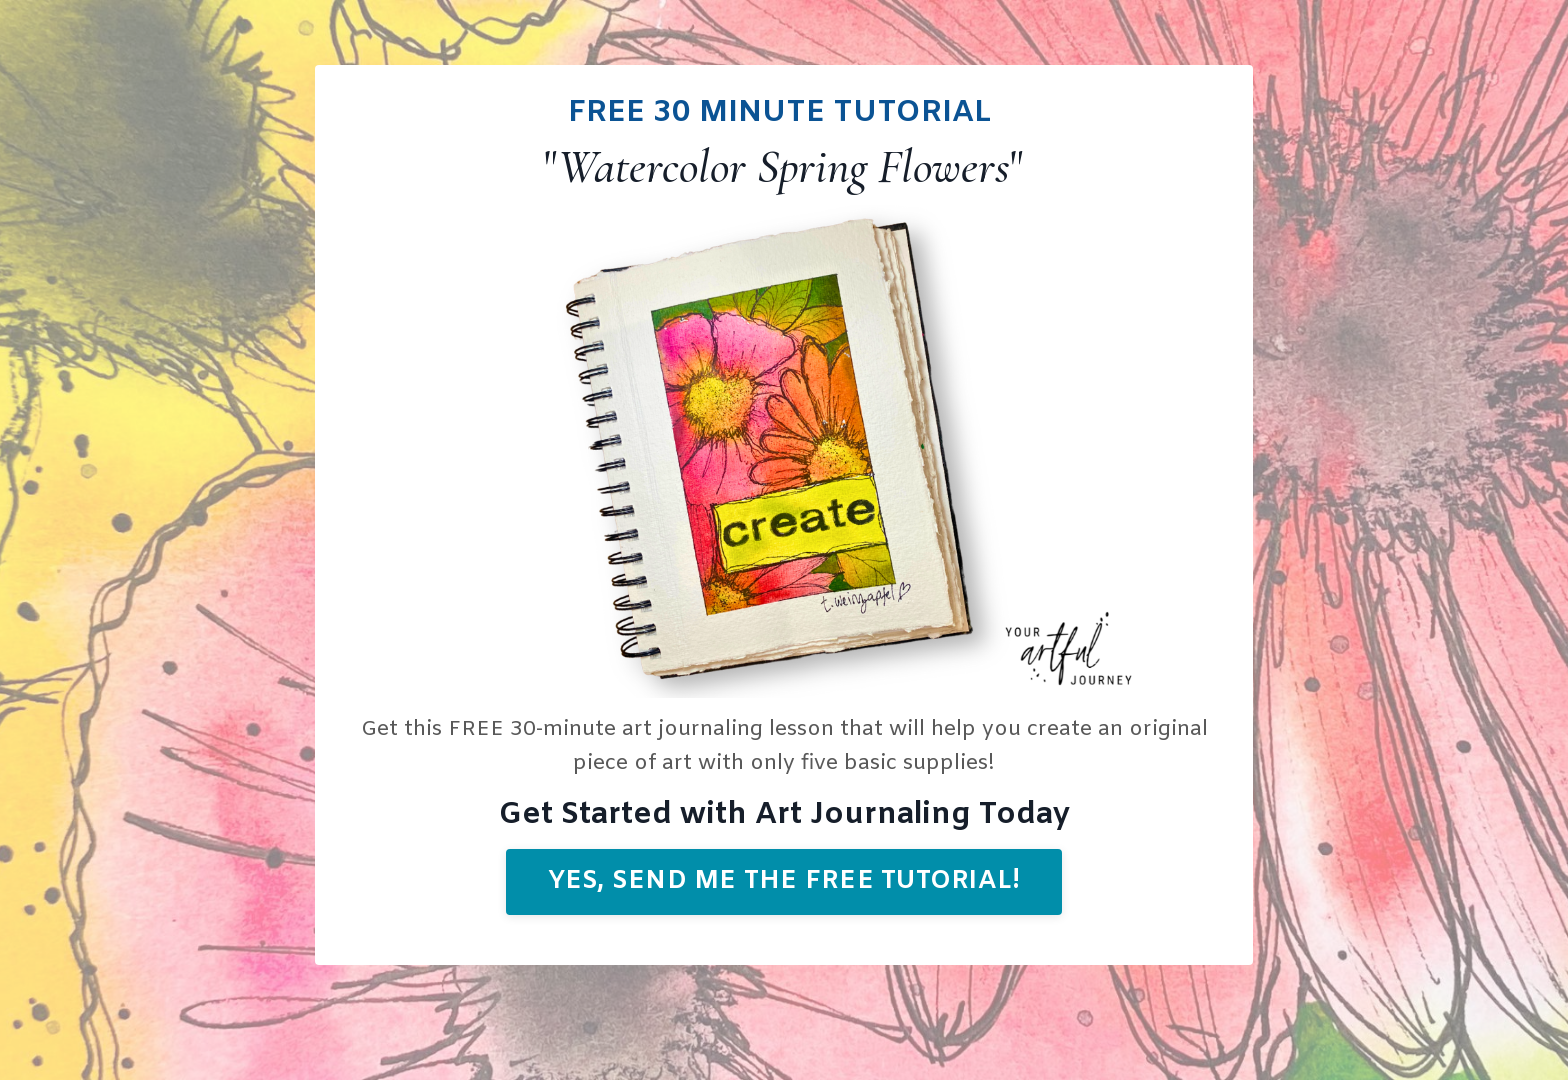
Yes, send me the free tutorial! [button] (784, 881)
